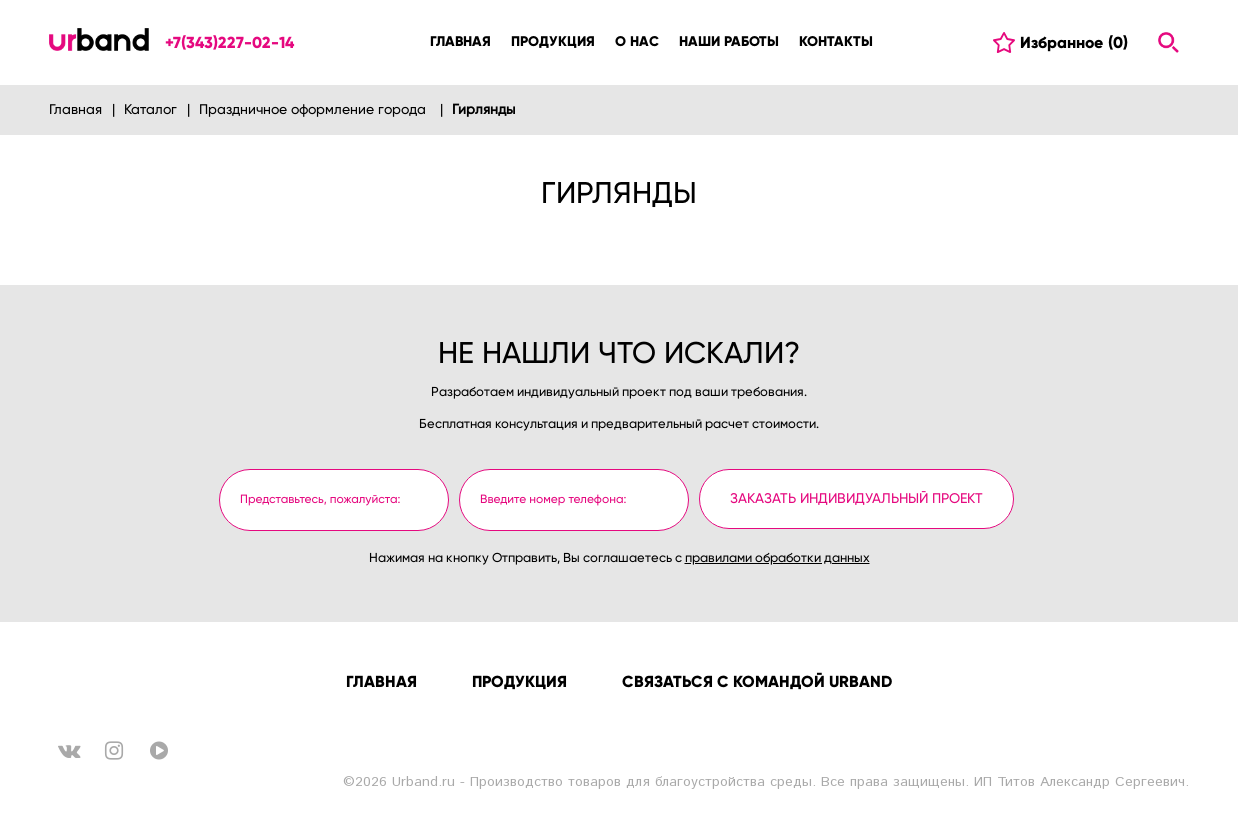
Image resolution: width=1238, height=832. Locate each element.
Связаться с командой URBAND (757, 681)
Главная (381, 681)
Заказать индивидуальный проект (856, 499)
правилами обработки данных (777, 558)
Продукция (519, 681)
